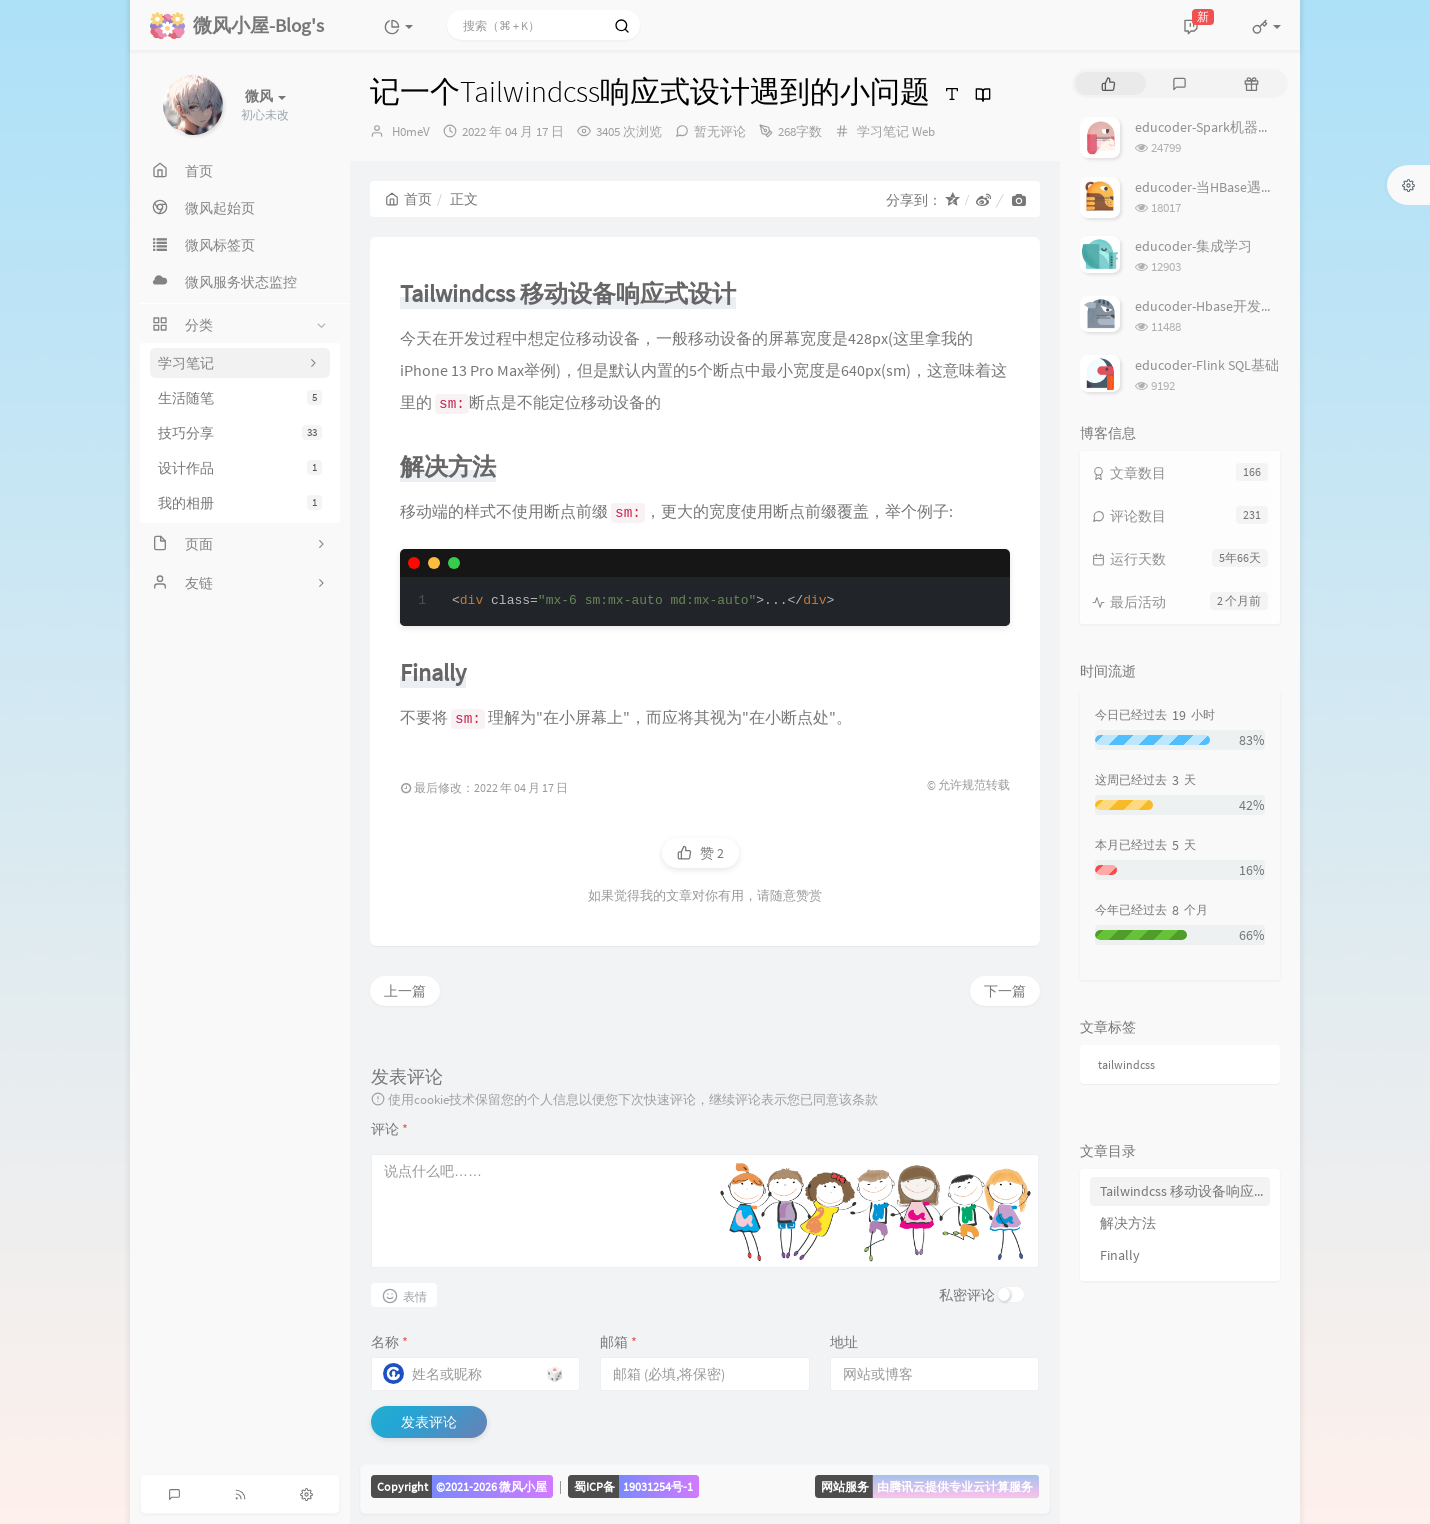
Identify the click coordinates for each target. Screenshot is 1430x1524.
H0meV (411, 131)
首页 (408, 199)
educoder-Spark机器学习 (1210, 127)
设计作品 (240, 468)
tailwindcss (1126, 1064)
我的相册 (240, 503)
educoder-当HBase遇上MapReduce (1239, 187)
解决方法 (1128, 1223)
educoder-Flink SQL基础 (1207, 365)
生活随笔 (240, 398)
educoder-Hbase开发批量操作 (1226, 306)
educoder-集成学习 (1193, 246)
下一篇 (1005, 991)
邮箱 (618, 1342)
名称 (389, 1342)
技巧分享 (240, 433)
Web (923, 131)
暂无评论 (720, 131)
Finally (1120, 1255)
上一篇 (405, 991)
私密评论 (967, 1295)
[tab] (1108, 83)
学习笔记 (883, 131)
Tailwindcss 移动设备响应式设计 (1185, 1191)
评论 (389, 1129)
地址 (844, 1342)
